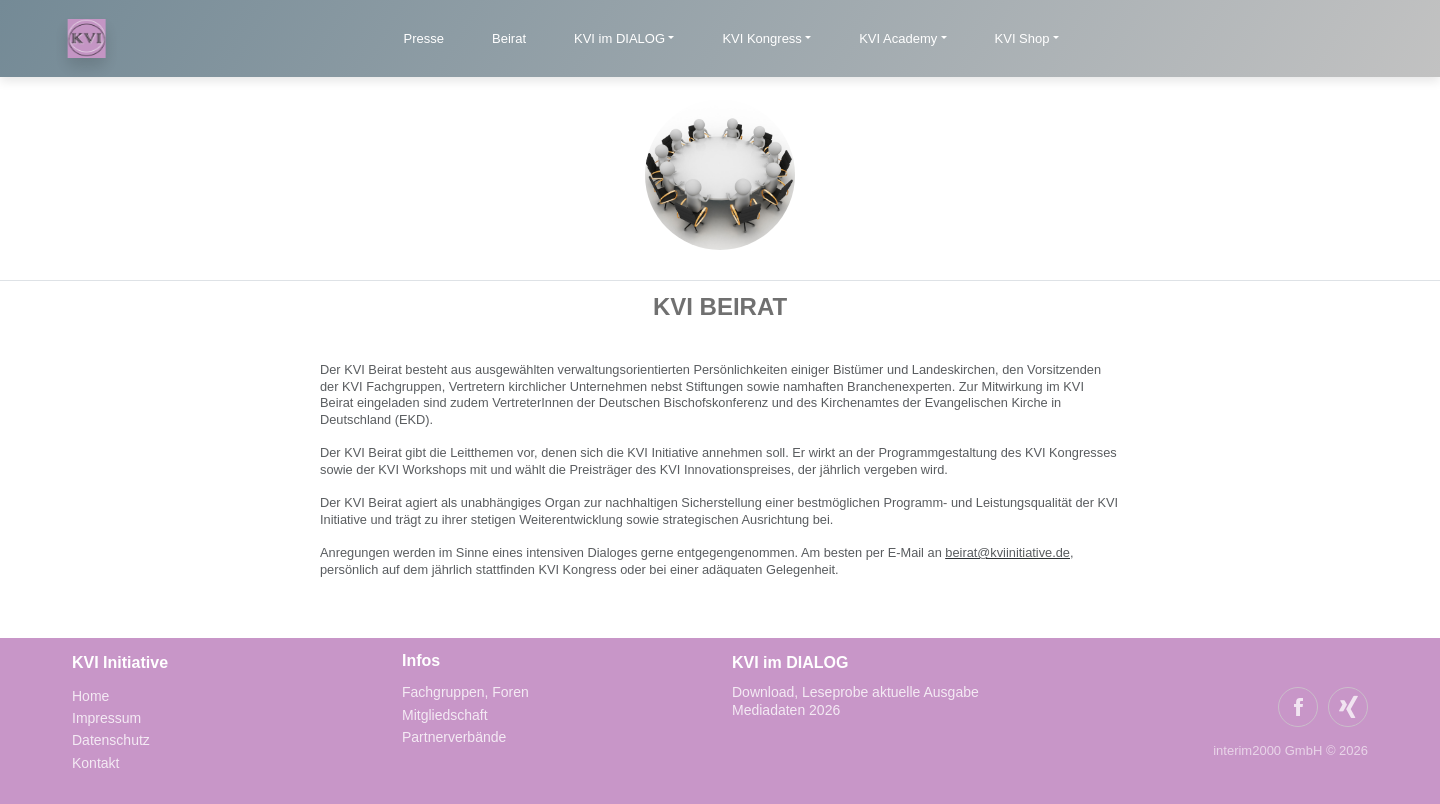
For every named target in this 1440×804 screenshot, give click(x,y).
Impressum (106, 718)
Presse (424, 38)
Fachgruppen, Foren (465, 692)
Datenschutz (111, 740)
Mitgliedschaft (445, 715)
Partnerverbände (454, 737)
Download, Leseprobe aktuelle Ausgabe (855, 692)
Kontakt (95, 763)
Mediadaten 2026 (788, 710)
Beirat (509, 38)
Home (90, 696)
